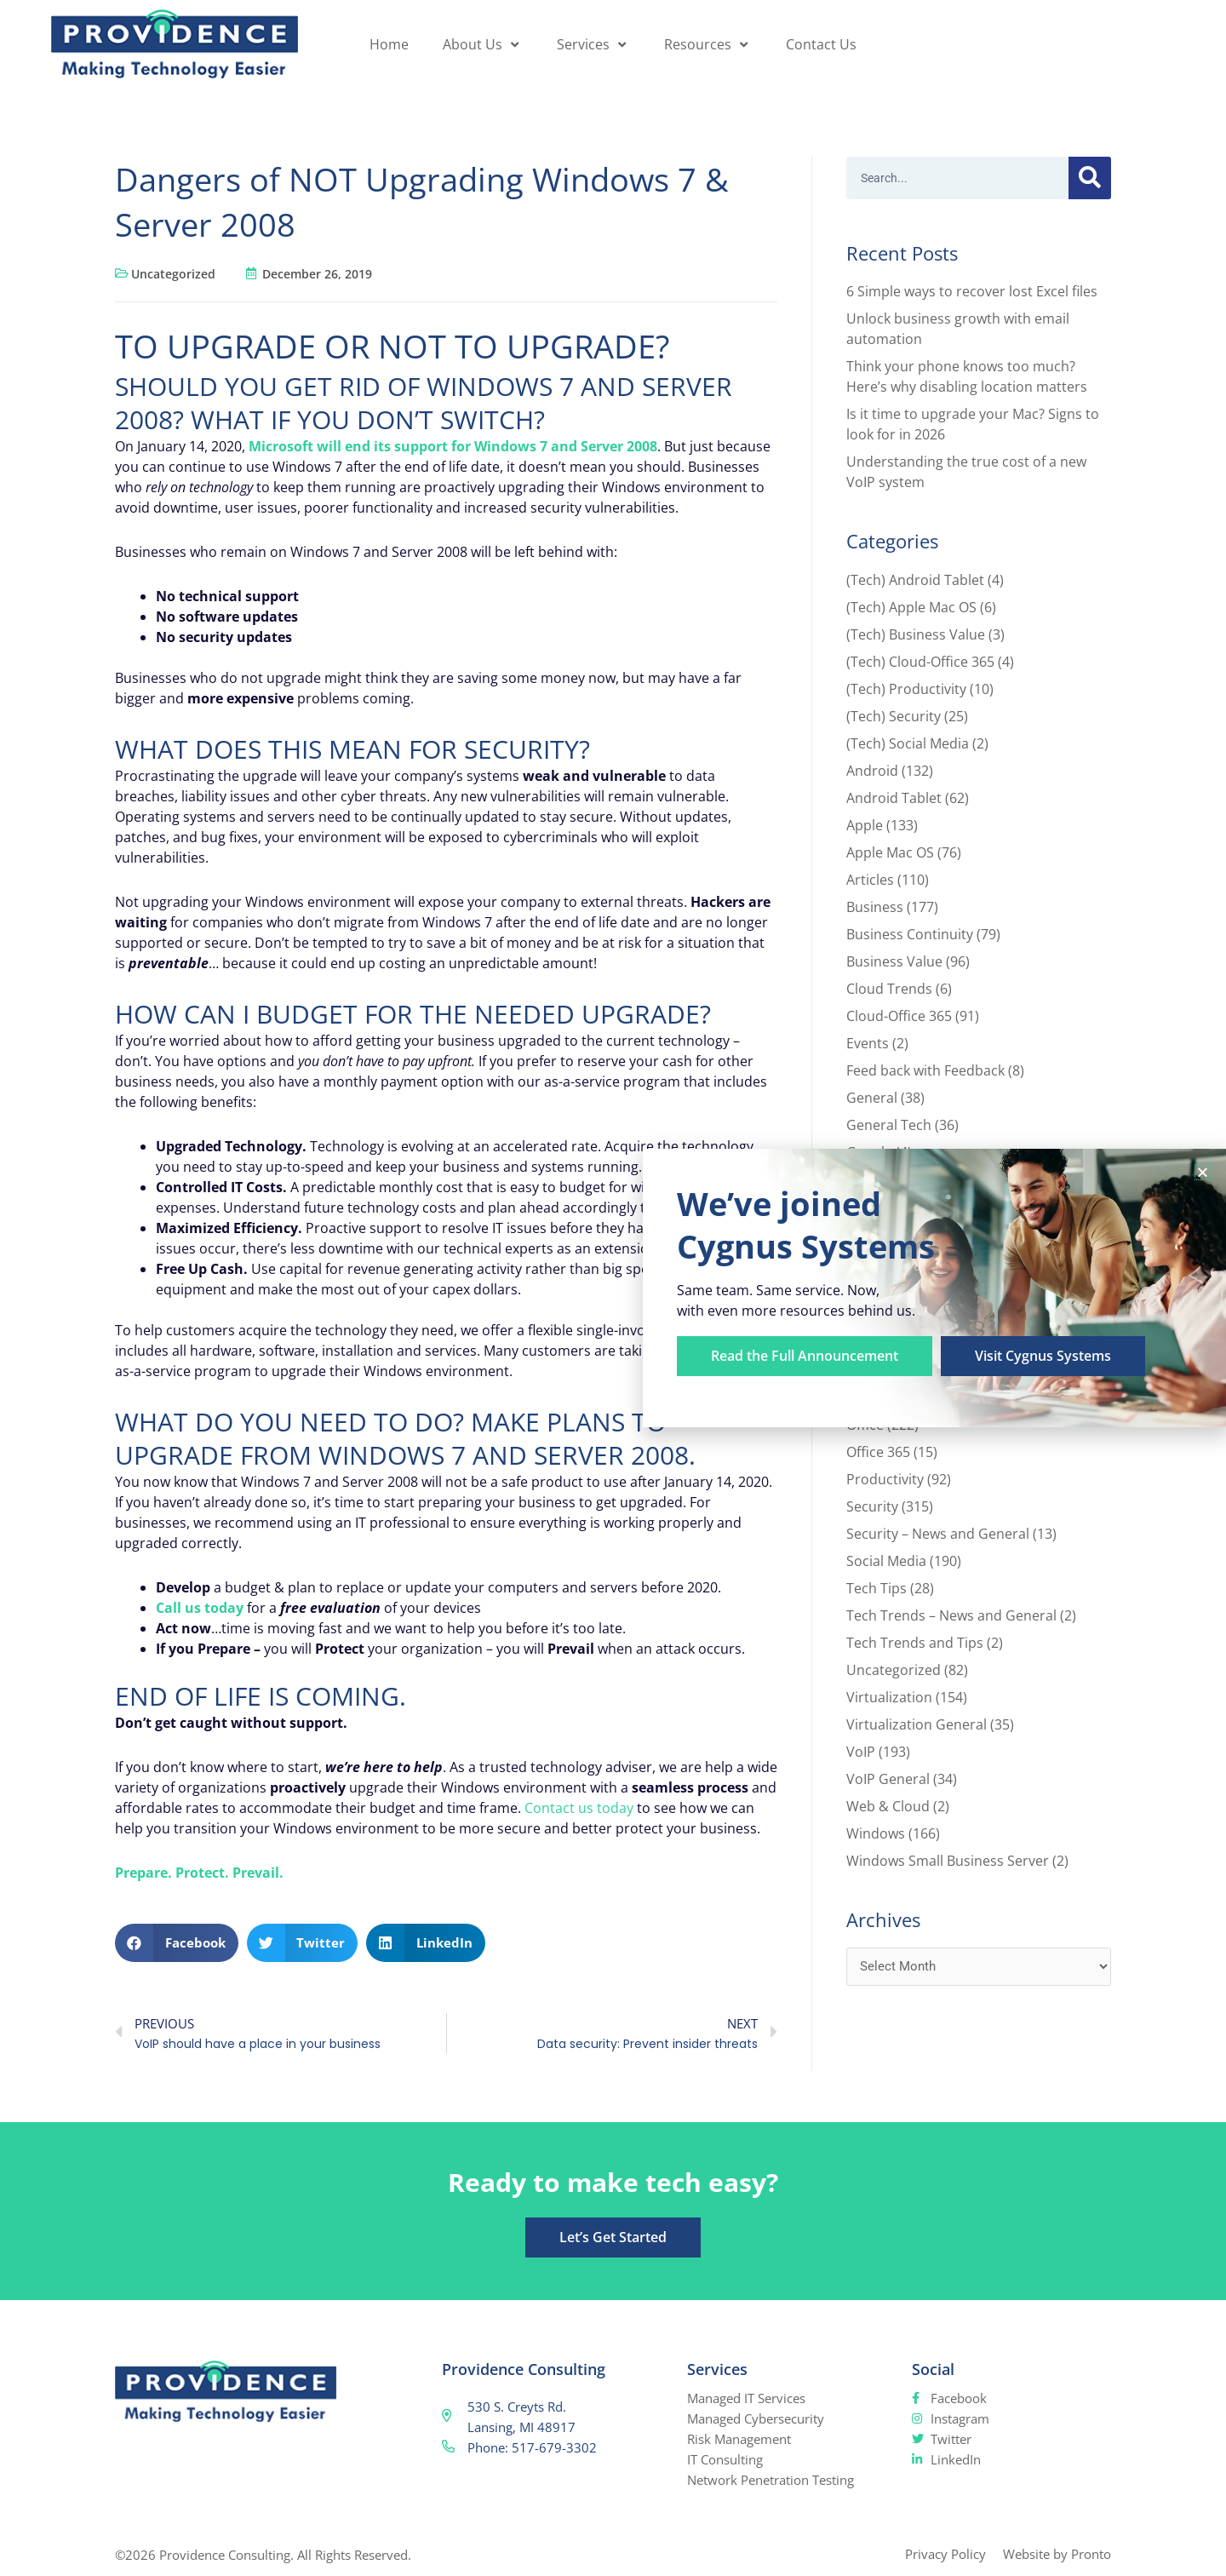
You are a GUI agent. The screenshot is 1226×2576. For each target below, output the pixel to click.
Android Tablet (894, 798)
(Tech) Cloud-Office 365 (920, 661)
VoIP (860, 1751)
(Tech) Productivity (906, 689)
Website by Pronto (1057, 2553)
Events (867, 1043)
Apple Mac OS (890, 852)
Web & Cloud (888, 1806)
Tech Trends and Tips (914, 1642)
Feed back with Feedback (925, 1070)
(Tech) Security (893, 716)
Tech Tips (876, 1588)
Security (872, 1506)
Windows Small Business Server (947, 1860)
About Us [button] (483, 44)
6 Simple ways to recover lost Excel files (971, 291)
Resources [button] (708, 44)
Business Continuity (909, 934)
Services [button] (593, 44)
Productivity (885, 1479)
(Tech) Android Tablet (915, 580)
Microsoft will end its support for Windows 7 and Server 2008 (453, 446)
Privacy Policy (945, 2553)
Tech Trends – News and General (951, 1615)
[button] (176, 1943)
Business (874, 907)
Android (872, 770)
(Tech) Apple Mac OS (911, 607)
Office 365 (878, 1452)
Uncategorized (173, 274)
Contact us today (578, 1808)
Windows (875, 1833)
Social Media (886, 1561)
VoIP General (888, 1779)
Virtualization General (916, 1724)
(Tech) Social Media (907, 743)
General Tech (888, 1125)
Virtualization (889, 1697)
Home (389, 44)
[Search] (1089, 178)
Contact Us (821, 44)
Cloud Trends (889, 988)
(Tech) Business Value (915, 634)
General (871, 1097)
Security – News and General (937, 1533)
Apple (864, 825)
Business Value (894, 961)
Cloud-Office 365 (899, 1016)
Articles (870, 879)
